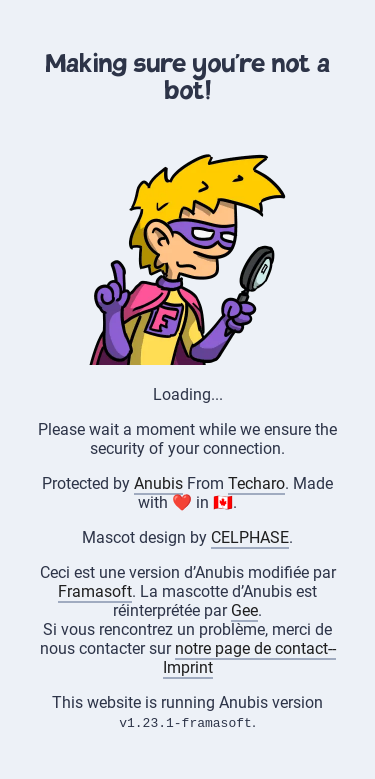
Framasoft (95, 591)
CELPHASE (250, 537)
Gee (244, 610)
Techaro (256, 483)
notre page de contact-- (255, 648)
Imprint (188, 667)
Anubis (158, 483)
